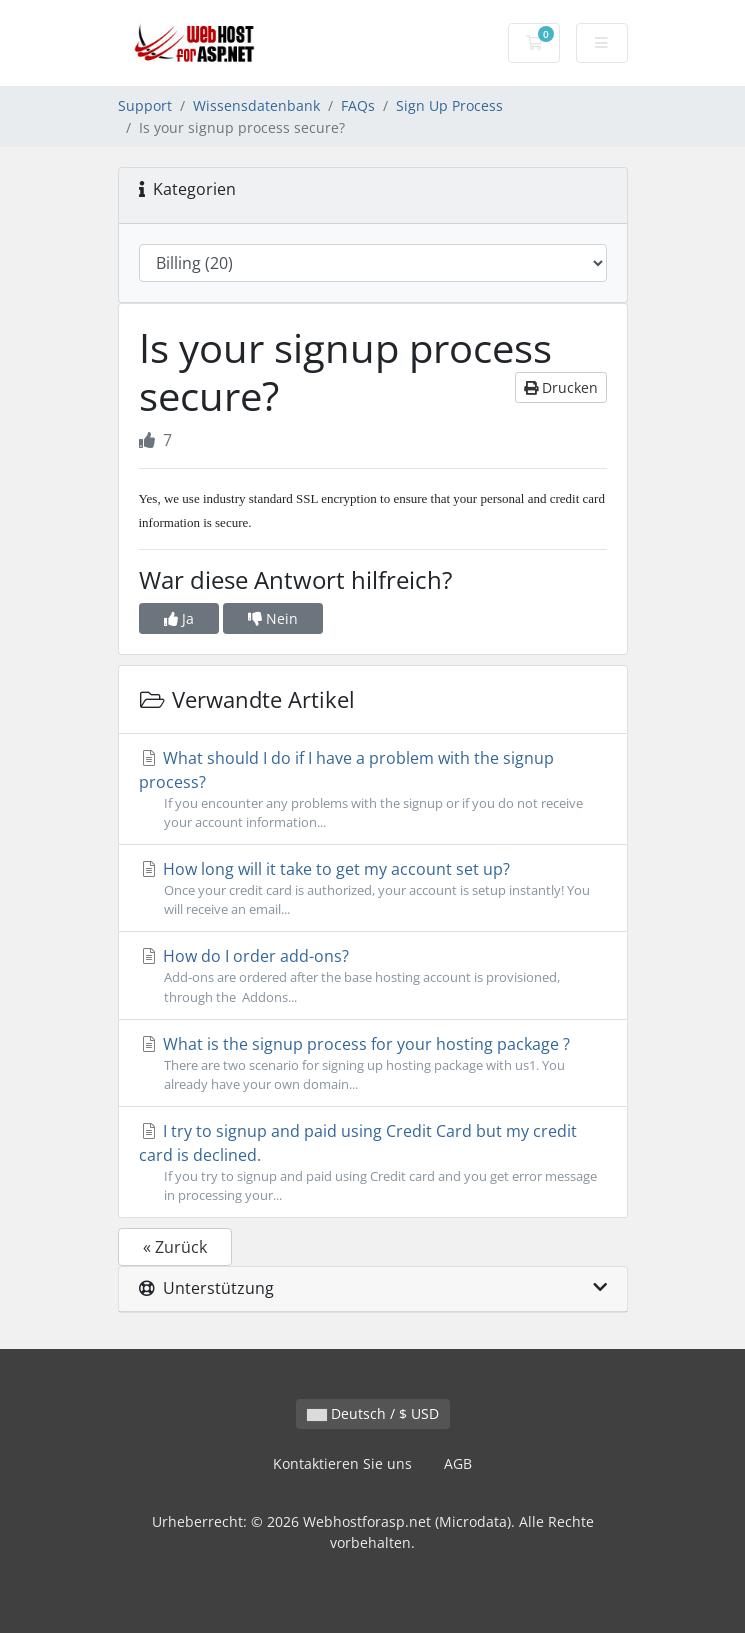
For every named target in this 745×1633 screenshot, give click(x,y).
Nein (273, 618)
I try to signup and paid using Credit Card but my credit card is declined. (373, 1162)
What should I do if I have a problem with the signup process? (373, 789)
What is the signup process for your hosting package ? (373, 1063)
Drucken (561, 387)
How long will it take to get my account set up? (373, 888)
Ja (179, 618)
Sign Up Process (449, 105)
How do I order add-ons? (373, 975)
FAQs (358, 105)
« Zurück (175, 1247)
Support (145, 105)
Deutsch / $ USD (373, 1413)
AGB (458, 1463)
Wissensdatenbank (256, 105)
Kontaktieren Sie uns (342, 1463)
